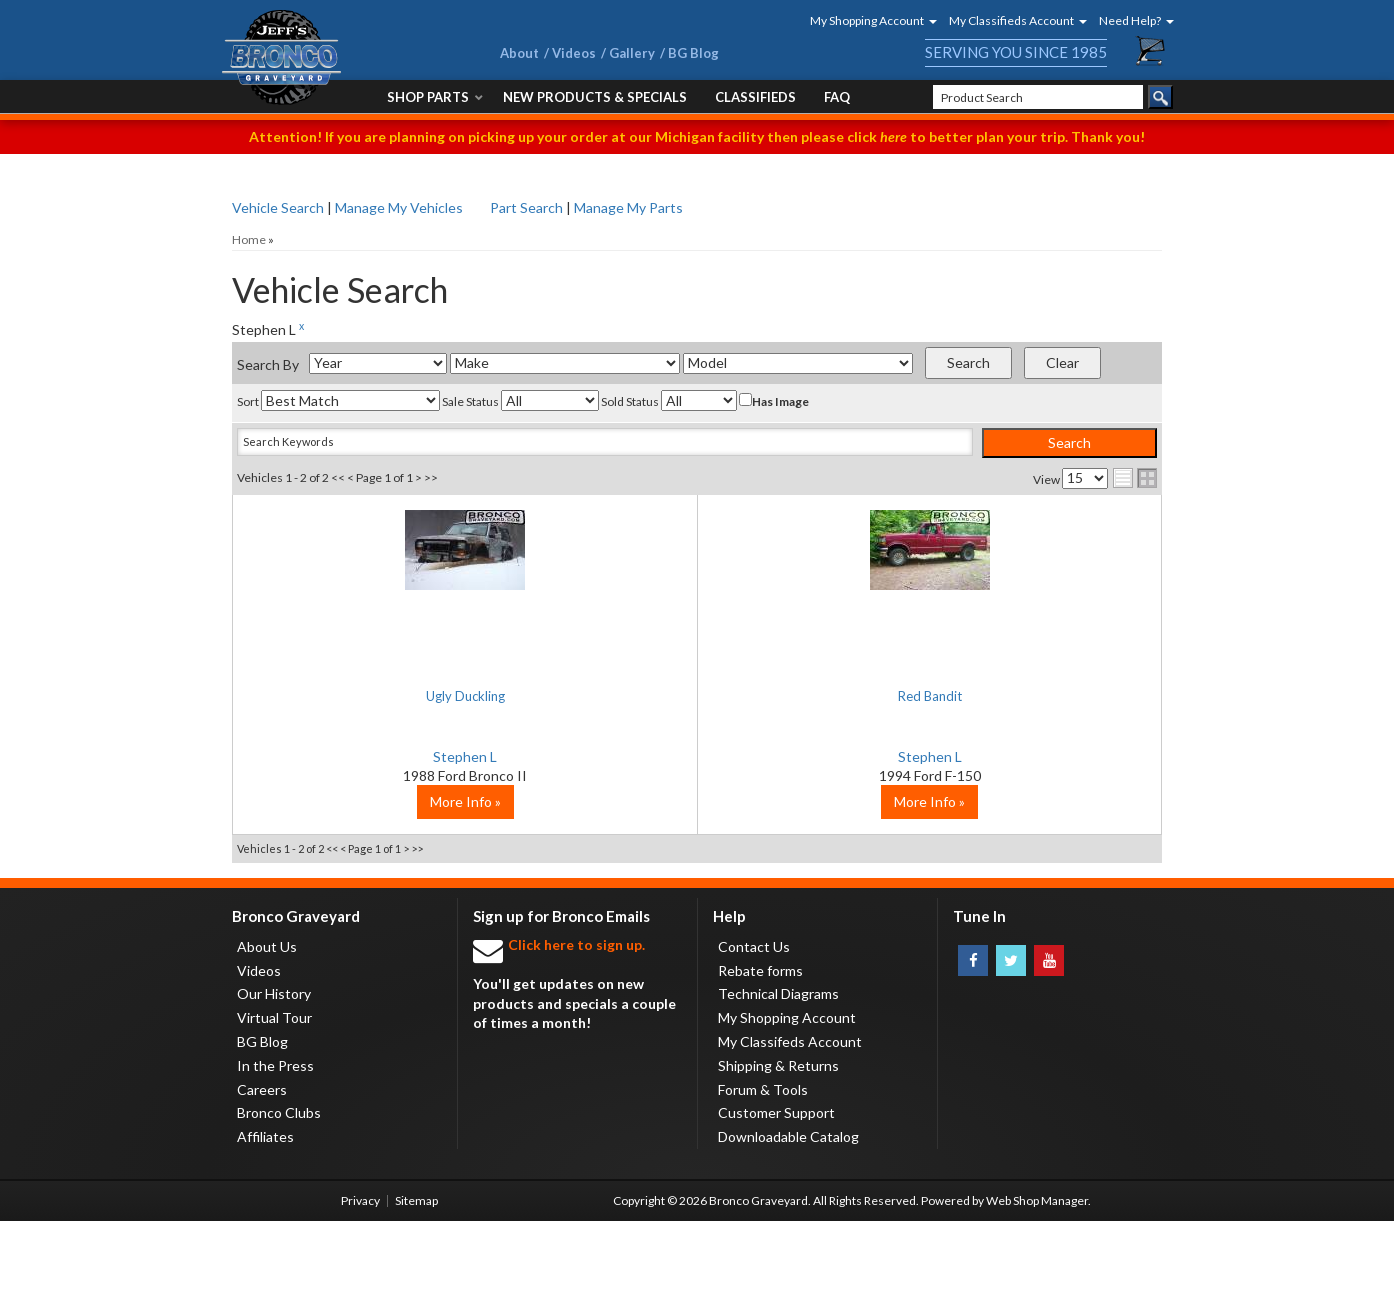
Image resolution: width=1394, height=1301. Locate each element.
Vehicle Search (278, 207)
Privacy (360, 1280)
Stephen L (387, 756)
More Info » (387, 881)
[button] (867, 20)
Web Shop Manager (1037, 1280)
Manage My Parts (628, 207)
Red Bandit (697, 695)
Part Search (526, 207)
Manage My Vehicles (399, 207)
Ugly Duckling (387, 695)
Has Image (774, 401)
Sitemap (416, 1280)
